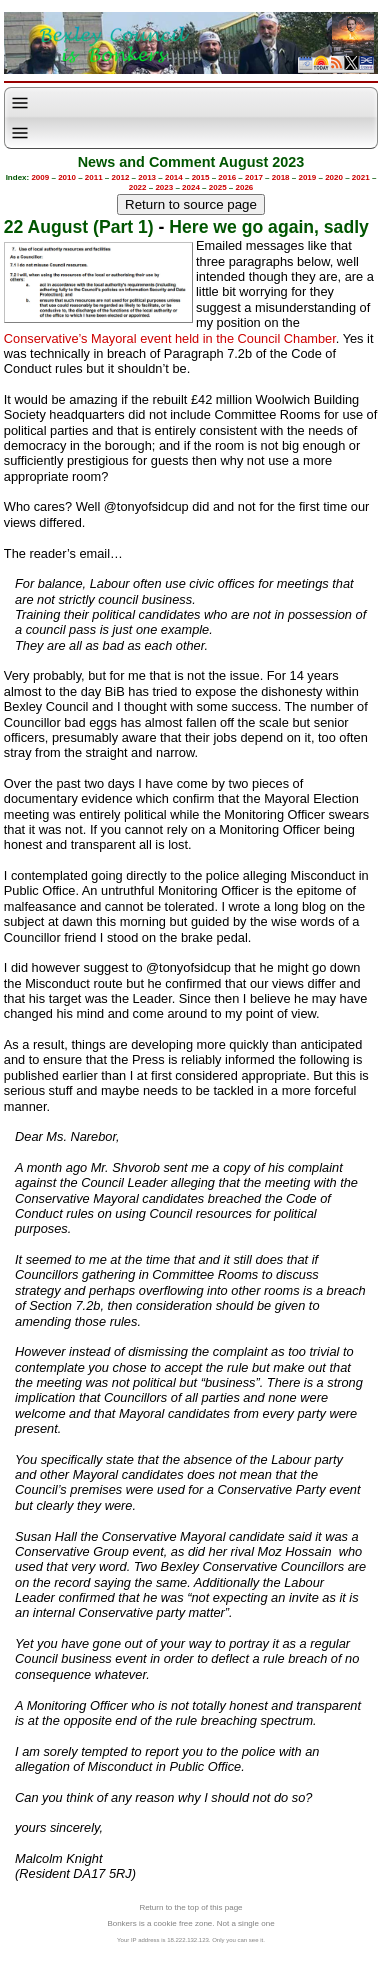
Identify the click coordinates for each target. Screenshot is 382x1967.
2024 (191, 187)
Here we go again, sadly (268, 227)
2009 (40, 177)
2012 (121, 177)
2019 (307, 177)
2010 (67, 177)
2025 (218, 187)
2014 (174, 177)
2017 (254, 177)
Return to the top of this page (190, 1907)
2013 (147, 177)
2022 (138, 187)
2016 (227, 177)
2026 (245, 187)
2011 (94, 177)
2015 (201, 177)
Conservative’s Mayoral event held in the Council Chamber (170, 338)
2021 (361, 177)
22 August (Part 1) (79, 227)
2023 (164, 187)
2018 (281, 177)
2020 (334, 177)
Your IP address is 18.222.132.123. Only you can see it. (191, 1940)
